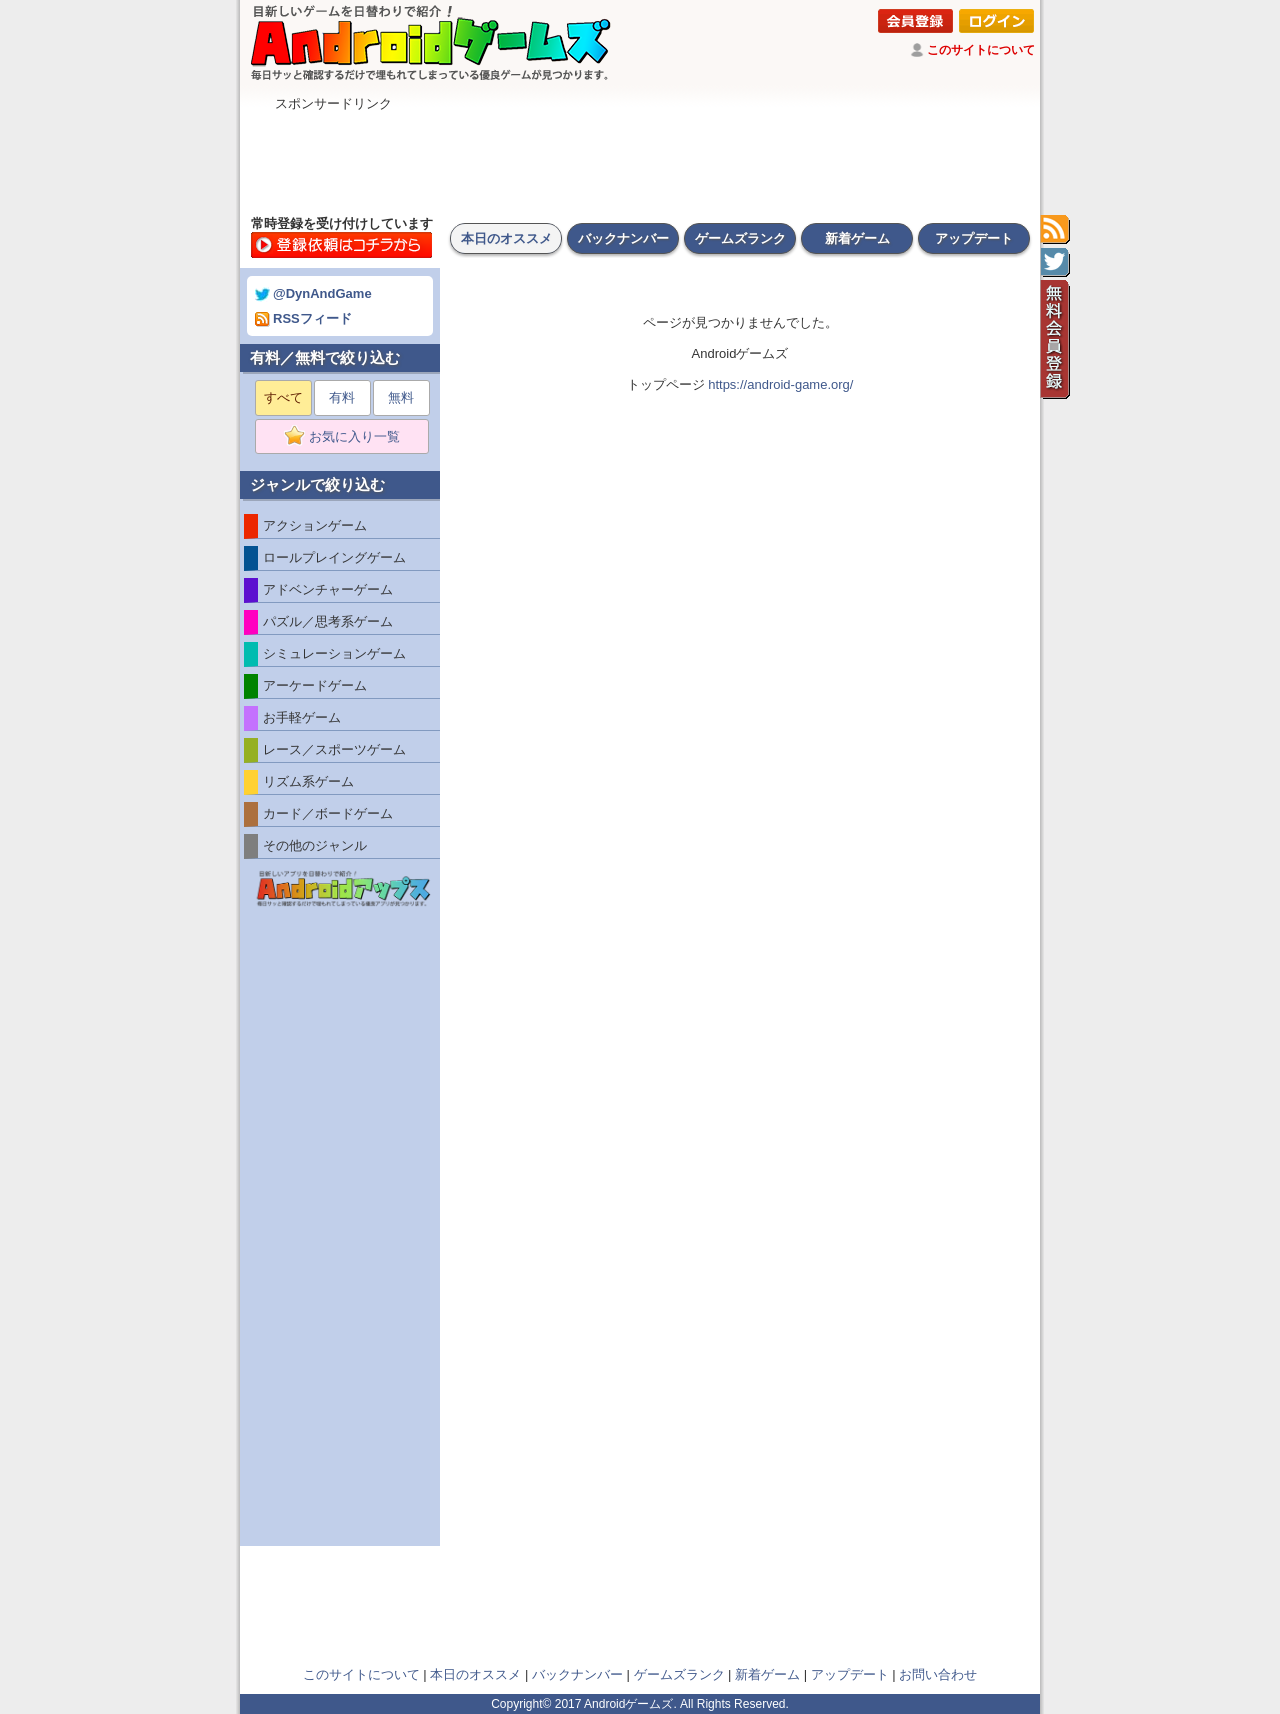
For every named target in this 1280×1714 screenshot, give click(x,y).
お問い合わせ (938, 1674)
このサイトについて (981, 50)
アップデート (974, 238)
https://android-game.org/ (780, 384)
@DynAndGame (313, 293)
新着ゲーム (857, 238)
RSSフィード (303, 318)
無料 (401, 397)
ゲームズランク (740, 238)
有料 (342, 397)
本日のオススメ (506, 238)
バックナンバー (623, 238)
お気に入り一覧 (348, 437)
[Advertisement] (640, 158)
